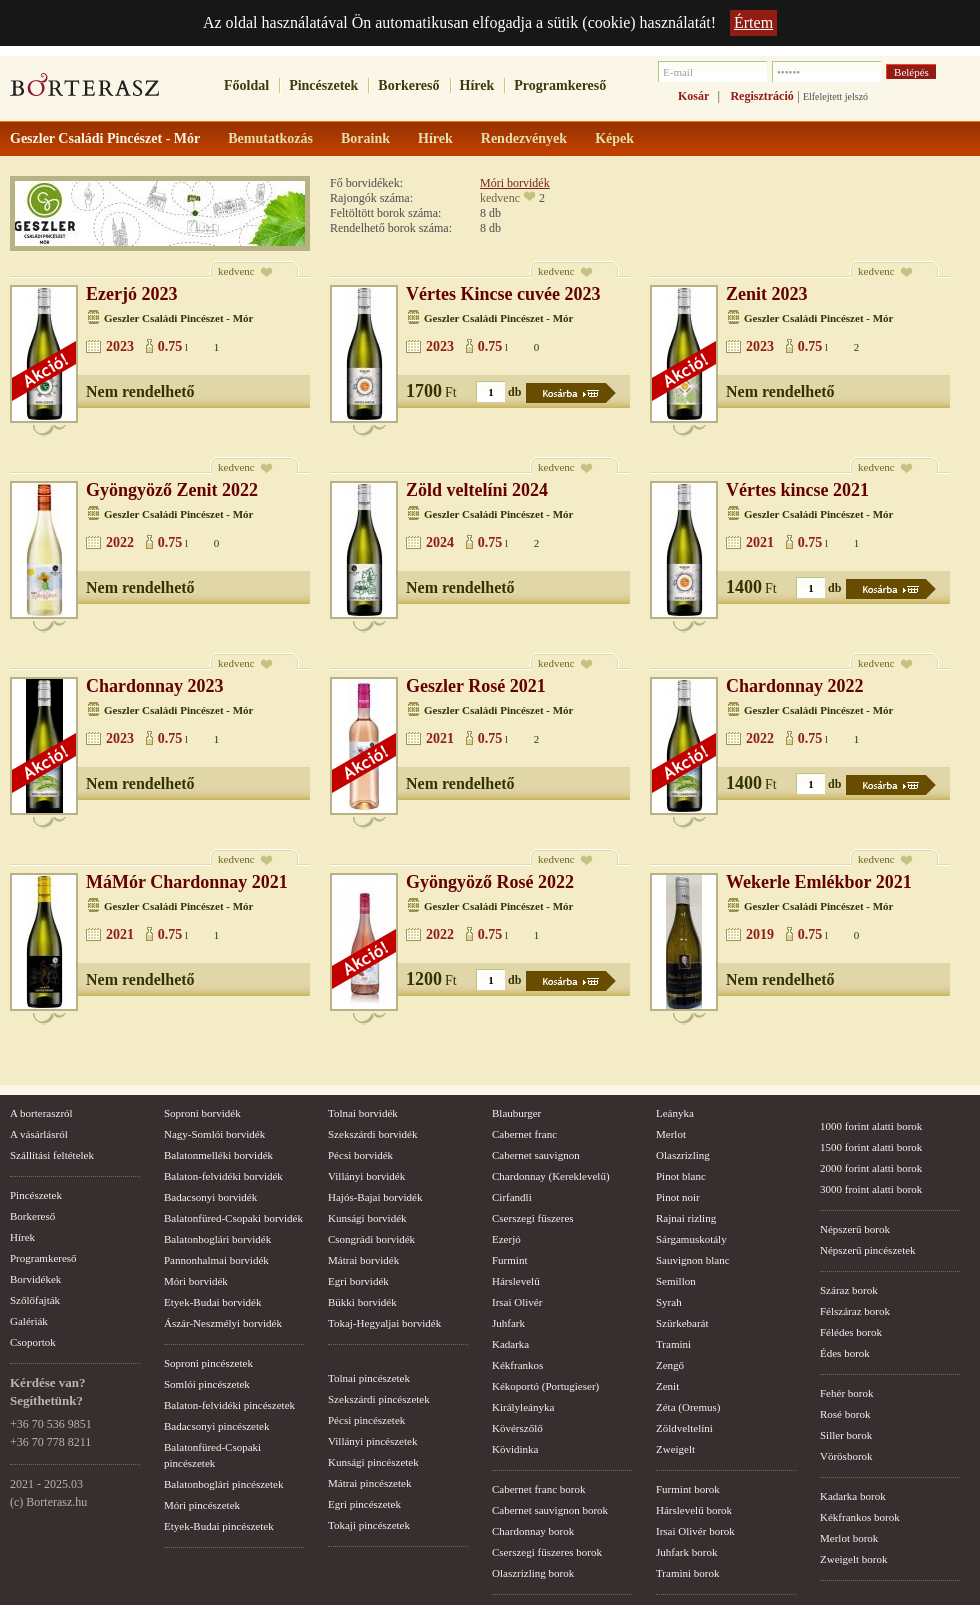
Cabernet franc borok (538, 1489)
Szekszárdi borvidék (373, 1134)
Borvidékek (35, 1279)
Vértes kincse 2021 (797, 490)
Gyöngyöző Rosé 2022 (490, 882)
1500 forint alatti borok (871, 1147)
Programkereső (560, 85)
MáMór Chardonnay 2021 (187, 882)
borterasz (85, 91)
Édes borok (845, 1353)
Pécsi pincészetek (366, 1420)
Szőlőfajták (35, 1300)
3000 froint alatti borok (871, 1189)
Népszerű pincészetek (868, 1250)
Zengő (670, 1365)
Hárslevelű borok (694, 1510)
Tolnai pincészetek (369, 1378)
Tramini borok (687, 1573)
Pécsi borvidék (360, 1155)
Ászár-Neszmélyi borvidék (223, 1323)
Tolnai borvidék (363, 1113)
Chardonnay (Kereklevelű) (551, 1176)
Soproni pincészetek (208, 1363)
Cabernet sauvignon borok (550, 1510)
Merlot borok (849, 1538)
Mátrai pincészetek (369, 1483)
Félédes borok (851, 1332)
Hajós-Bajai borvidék (375, 1197)
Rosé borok (845, 1414)
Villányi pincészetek (372, 1441)
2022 (120, 542)
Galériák (29, 1321)
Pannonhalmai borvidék (216, 1260)
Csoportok (33, 1342)
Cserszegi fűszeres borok (547, 1552)
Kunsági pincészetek (373, 1462)
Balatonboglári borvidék (217, 1239)
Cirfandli (512, 1197)
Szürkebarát (682, 1323)
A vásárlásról (39, 1134)
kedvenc (500, 198)
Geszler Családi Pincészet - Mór (178, 318)
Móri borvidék (515, 183)
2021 (760, 542)
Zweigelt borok (854, 1559)
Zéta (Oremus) (688, 1407)
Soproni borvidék (202, 1113)
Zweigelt (675, 1449)
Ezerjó (506, 1239)
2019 (760, 934)
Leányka (675, 1113)
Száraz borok (849, 1290)
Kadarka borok (853, 1496)
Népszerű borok (855, 1229)
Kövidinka (515, 1449)
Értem (753, 22)
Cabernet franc (524, 1134)
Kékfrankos (517, 1365)
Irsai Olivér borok (695, 1531)
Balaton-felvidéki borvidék (223, 1176)
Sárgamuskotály (691, 1239)
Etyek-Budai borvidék (212, 1302)
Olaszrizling (683, 1155)
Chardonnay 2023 (155, 686)
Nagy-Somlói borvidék (214, 1134)
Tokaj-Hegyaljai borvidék (384, 1323)
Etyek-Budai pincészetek (219, 1526)
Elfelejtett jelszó (835, 96)
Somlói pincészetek (207, 1384)
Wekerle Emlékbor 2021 (819, 882)
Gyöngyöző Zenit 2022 (172, 490)
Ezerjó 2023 (131, 294)
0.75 (170, 346)
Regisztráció (761, 96)
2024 (440, 542)
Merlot (671, 1134)
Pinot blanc (681, 1176)
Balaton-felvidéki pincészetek (229, 1405)
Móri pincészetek (202, 1505)
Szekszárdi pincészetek (379, 1399)
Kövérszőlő (517, 1428)
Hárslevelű (516, 1281)
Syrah (669, 1302)
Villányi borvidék (366, 1176)
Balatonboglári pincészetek (223, 1484)
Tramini (673, 1344)
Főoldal (246, 85)
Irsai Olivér (517, 1302)
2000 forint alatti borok (871, 1168)
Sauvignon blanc (693, 1260)
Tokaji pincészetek (369, 1525)
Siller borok (846, 1435)
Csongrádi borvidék (371, 1239)
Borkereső (408, 85)
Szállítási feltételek (52, 1155)
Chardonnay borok (533, 1531)
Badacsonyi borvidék (210, 1197)
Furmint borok (688, 1489)
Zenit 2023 (767, 294)
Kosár (693, 96)
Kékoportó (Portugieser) (545, 1386)
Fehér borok (846, 1393)
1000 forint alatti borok (871, 1126)
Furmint (509, 1260)
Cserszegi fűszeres (533, 1218)
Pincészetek (323, 85)
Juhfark (508, 1323)
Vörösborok (846, 1456)
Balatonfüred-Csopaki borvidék (233, 1218)
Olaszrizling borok (533, 1573)
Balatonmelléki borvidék (218, 1155)
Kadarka (510, 1344)
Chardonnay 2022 (795, 686)
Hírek (477, 85)
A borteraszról (41, 1113)
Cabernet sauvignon (536, 1155)
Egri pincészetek (364, 1504)
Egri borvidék (358, 1281)
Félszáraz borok (855, 1311)
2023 (120, 346)
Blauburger (516, 1113)
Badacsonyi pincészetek (216, 1426)
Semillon (676, 1281)
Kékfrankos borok (860, 1517)
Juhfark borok (686, 1552)
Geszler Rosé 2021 (476, 686)
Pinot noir (678, 1197)
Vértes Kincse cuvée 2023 (503, 294)
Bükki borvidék (362, 1302)
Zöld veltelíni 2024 (477, 490)
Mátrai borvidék (363, 1260)
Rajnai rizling (686, 1218)
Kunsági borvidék (367, 1218)
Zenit (667, 1386)
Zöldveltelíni (684, 1428)
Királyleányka (523, 1407)
